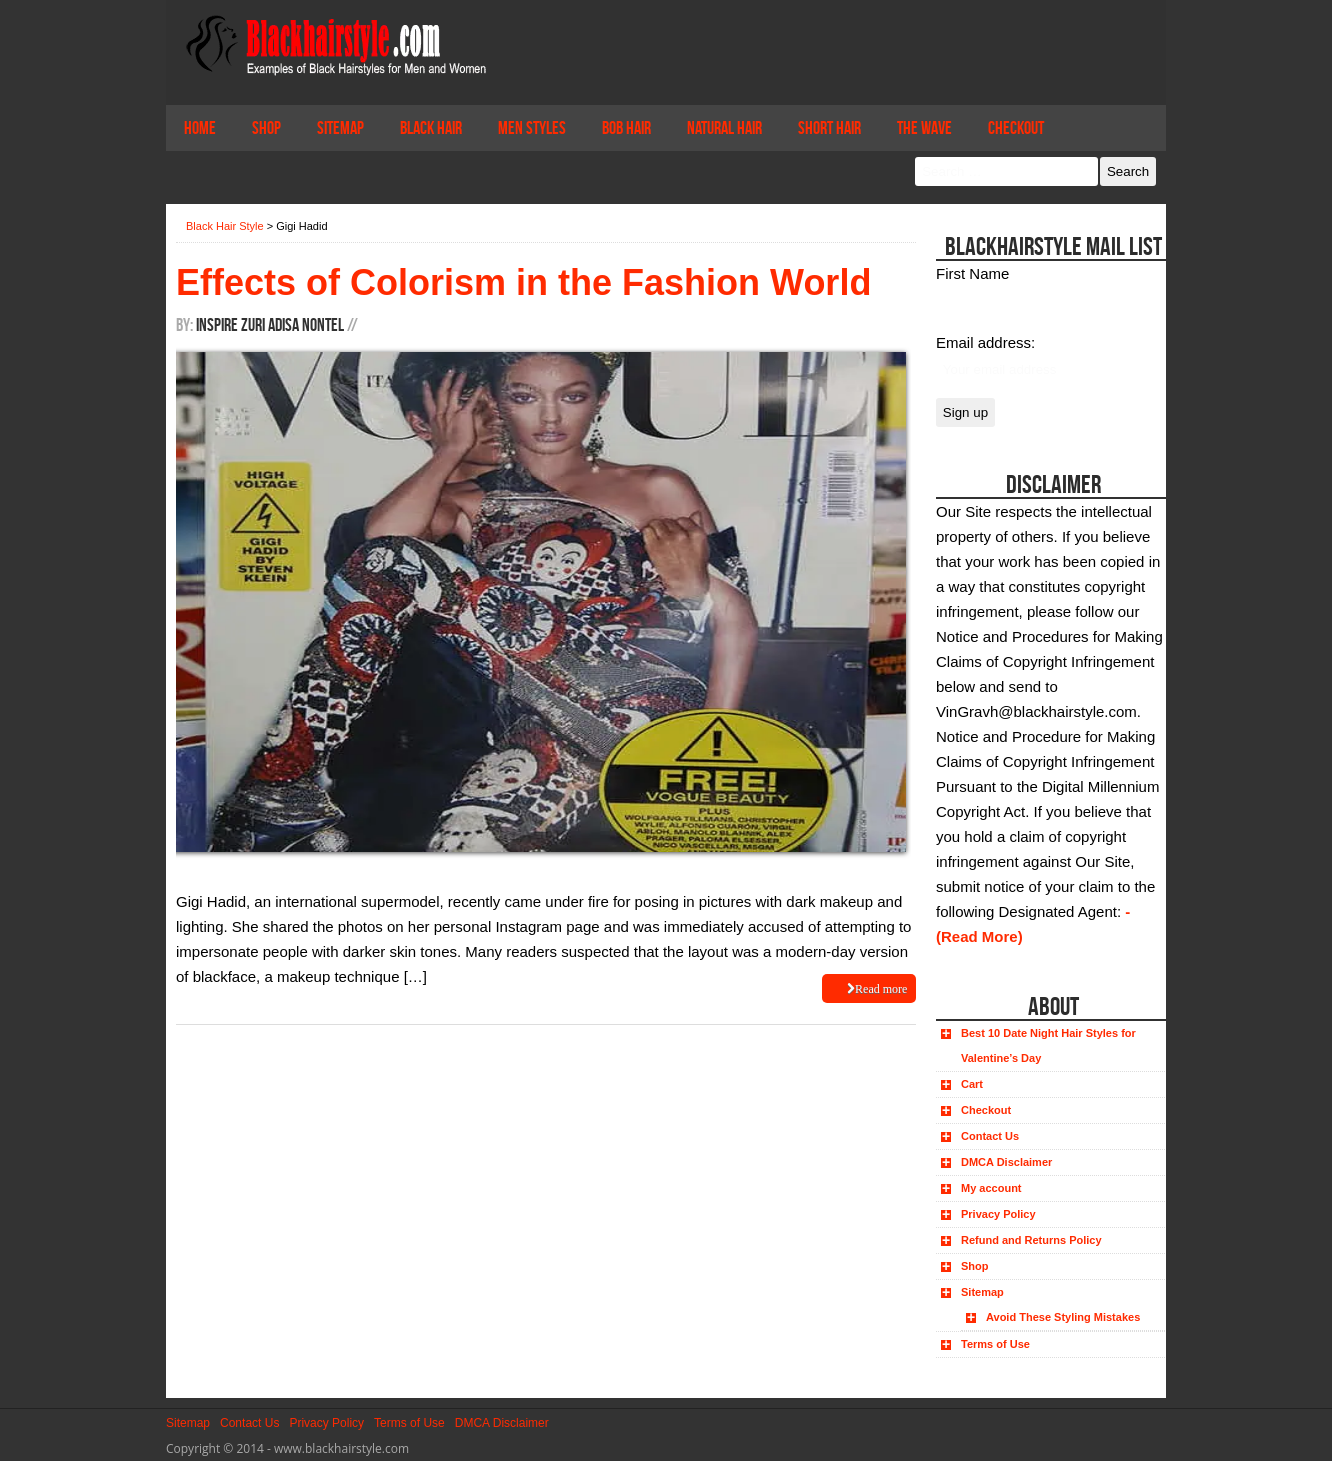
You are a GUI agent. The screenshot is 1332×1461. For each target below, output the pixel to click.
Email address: (985, 342)
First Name (972, 273)
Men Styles (532, 128)
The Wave (924, 128)
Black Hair (431, 128)
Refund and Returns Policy (1031, 1240)
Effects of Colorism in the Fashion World (523, 282)
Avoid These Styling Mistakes (1063, 1317)
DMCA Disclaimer (1006, 1162)
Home (200, 128)
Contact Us (990, 1136)
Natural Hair (724, 128)
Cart (972, 1084)
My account (991, 1188)
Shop (266, 128)
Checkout (1016, 128)
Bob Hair (626, 128)
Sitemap (340, 128)
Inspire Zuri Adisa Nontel (270, 325)
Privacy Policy (998, 1214)
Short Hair (829, 128)
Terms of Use (995, 1344)
